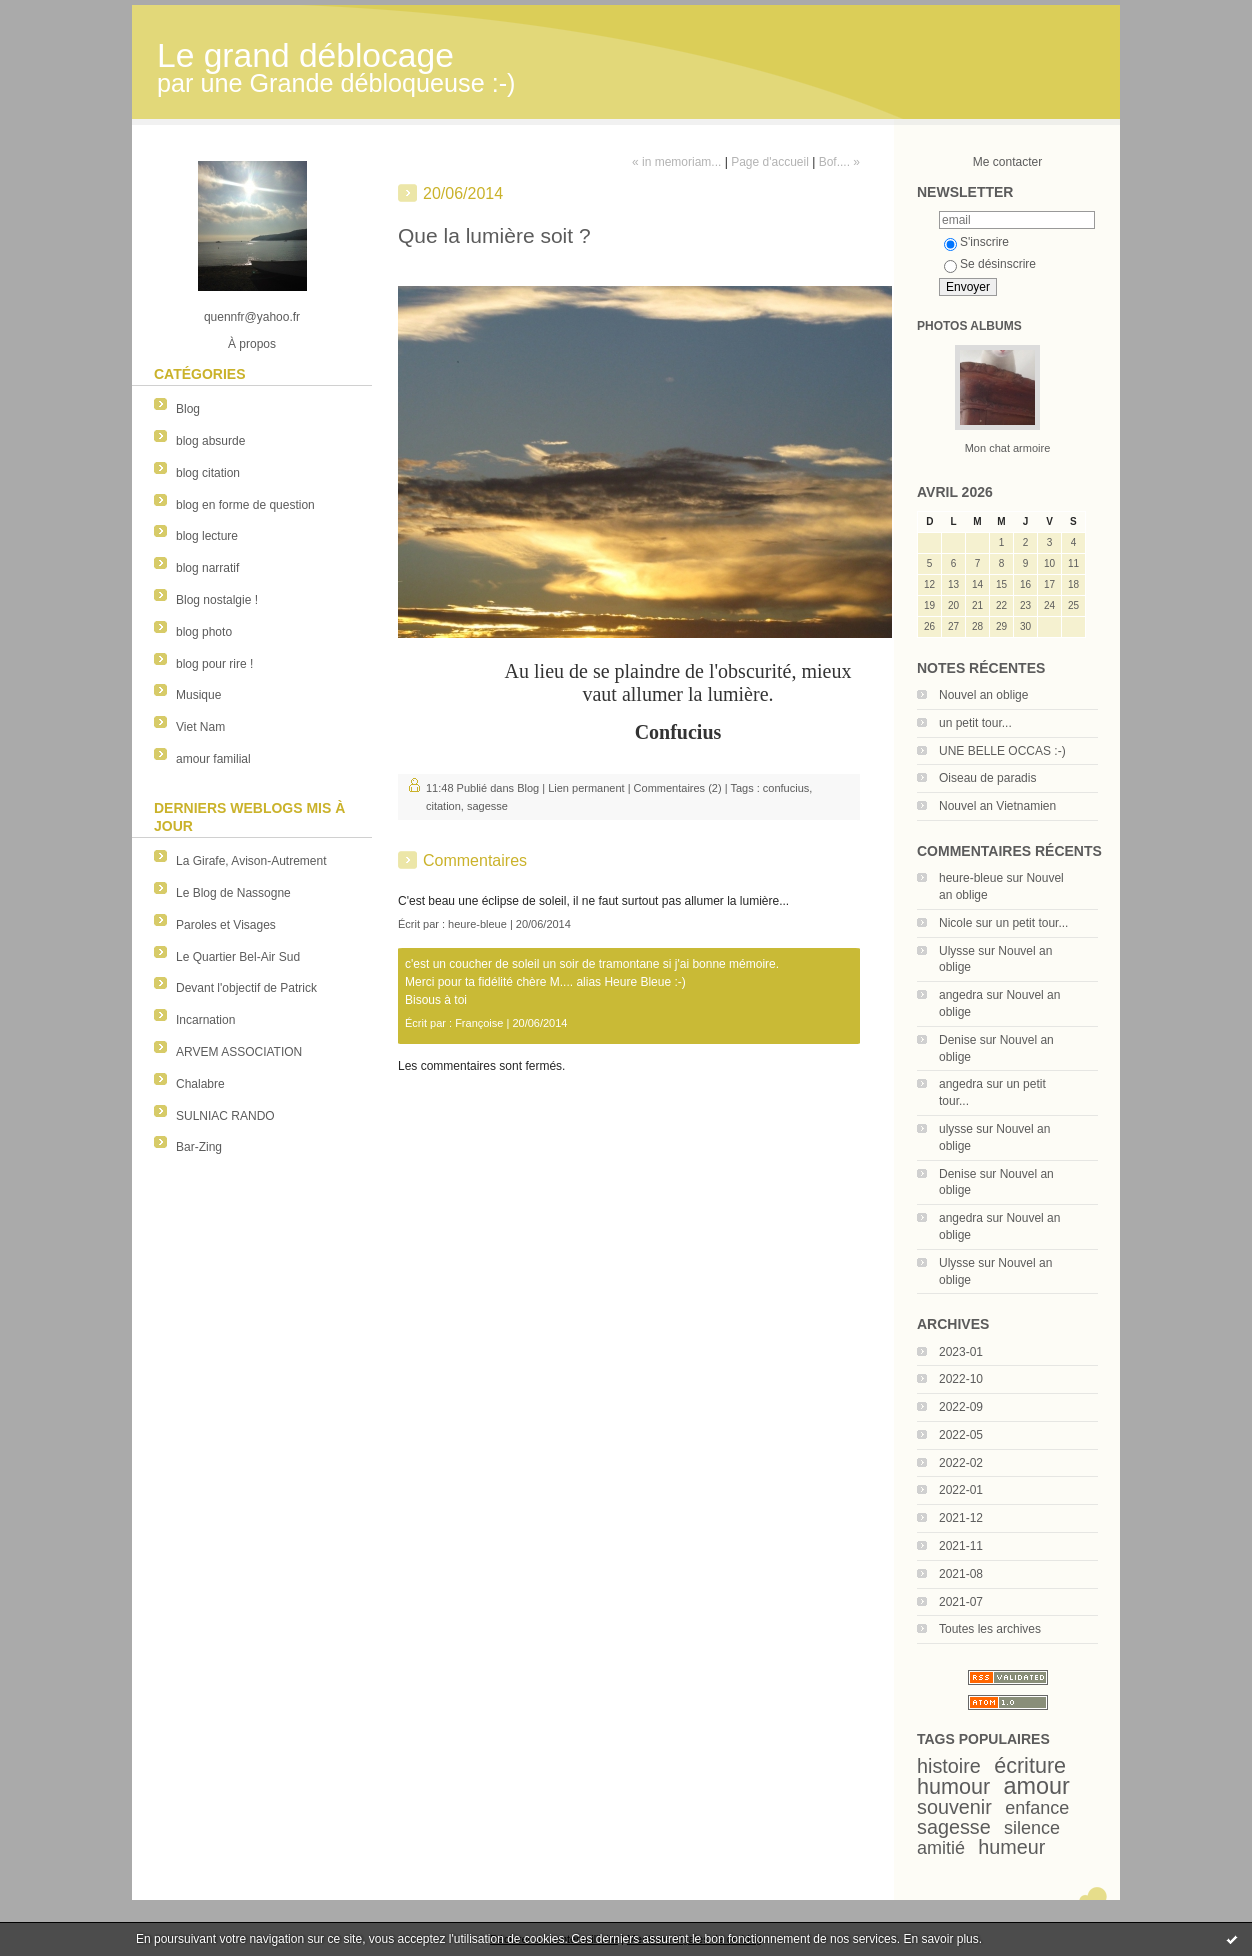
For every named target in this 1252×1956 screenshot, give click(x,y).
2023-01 (961, 1352)
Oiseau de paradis (987, 778)
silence (1032, 1828)
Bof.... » (839, 162)
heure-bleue (971, 878)
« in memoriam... (676, 162)
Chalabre (200, 1084)
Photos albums (969, 326)
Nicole (955, 923)
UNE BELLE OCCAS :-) (1002, 751)
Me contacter (1007, 162)
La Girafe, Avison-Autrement (251, 861)
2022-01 (961, 1490)
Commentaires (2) (678, 788)
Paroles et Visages (226, 925)
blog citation (208, 473)
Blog (188, 409)
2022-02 (961, 1463)
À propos (252, 344)
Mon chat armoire (1008, 448)
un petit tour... (975, 723)
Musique (198, 695)
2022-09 (961, 1407)
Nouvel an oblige (983, 695)
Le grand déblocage (305, 55)
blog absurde (210, 441)
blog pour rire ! (214, 664)
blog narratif (207, 568)
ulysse (956, 1129)
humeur (1011, 1847)
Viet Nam (200, 727)
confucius (786, 788)
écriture (1030, 1765)
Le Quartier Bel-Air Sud (238, 957)
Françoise (479, 1023)
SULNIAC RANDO (225, 1116)
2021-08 (961, 1574)
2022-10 (961, 1379)
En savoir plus (940, 1939)
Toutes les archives (990, 1629)
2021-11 (961, 1546)
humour (953, 1786)
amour (1037, 1786)
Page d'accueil (770, 162)
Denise (957, 1040)
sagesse (954, 1827)
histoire (949, 1766)
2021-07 (961, 1602)
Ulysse (957, 951)
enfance (1037, 1808)
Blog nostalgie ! (217, 600)
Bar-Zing (199, 1147)
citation (443, 806)
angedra (961, 995)
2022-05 (961, 1435)
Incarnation (205, 1020)
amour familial (213, 759)
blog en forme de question (245, 505)
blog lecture (207, 536)
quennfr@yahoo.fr (252, 317)
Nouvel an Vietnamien (997, 806)
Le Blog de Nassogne (233, 893)
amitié (941, 1848)
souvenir (954, 1807)
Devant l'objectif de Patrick (246, 988)
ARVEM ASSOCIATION (239, 1052)
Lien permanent (586, 788)
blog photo (204, 632)
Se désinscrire (990, 264)
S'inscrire (976, 242)
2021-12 (961, 1518)
